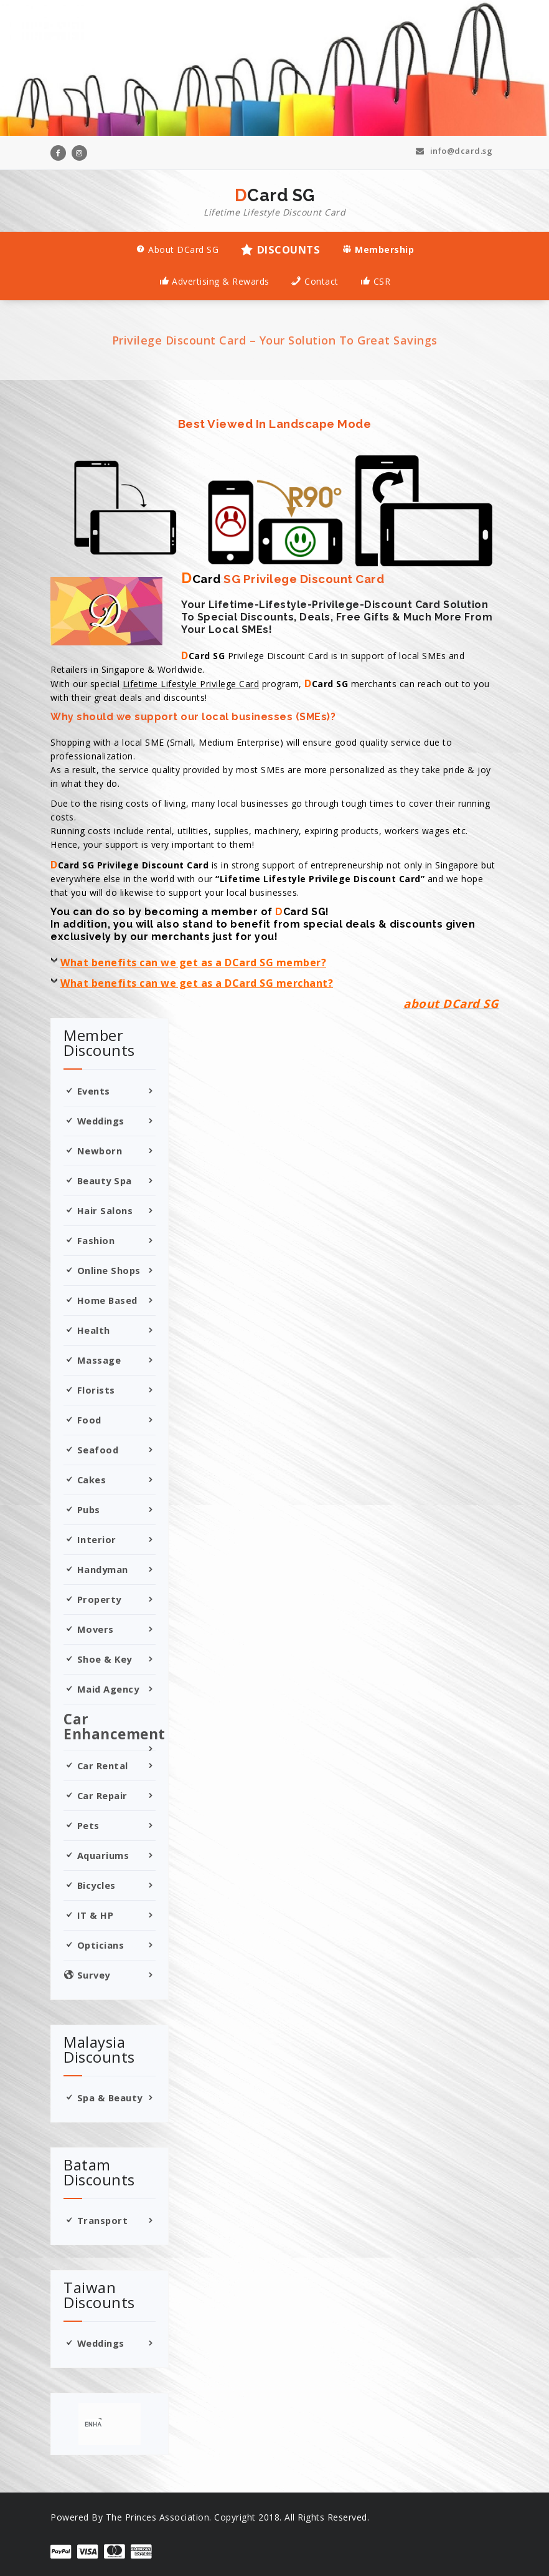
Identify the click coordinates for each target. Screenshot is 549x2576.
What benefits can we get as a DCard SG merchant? (196, 983)
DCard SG (274, 202)
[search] (93, 2424)
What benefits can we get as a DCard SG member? (193, 962)
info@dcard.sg (454, 150)
